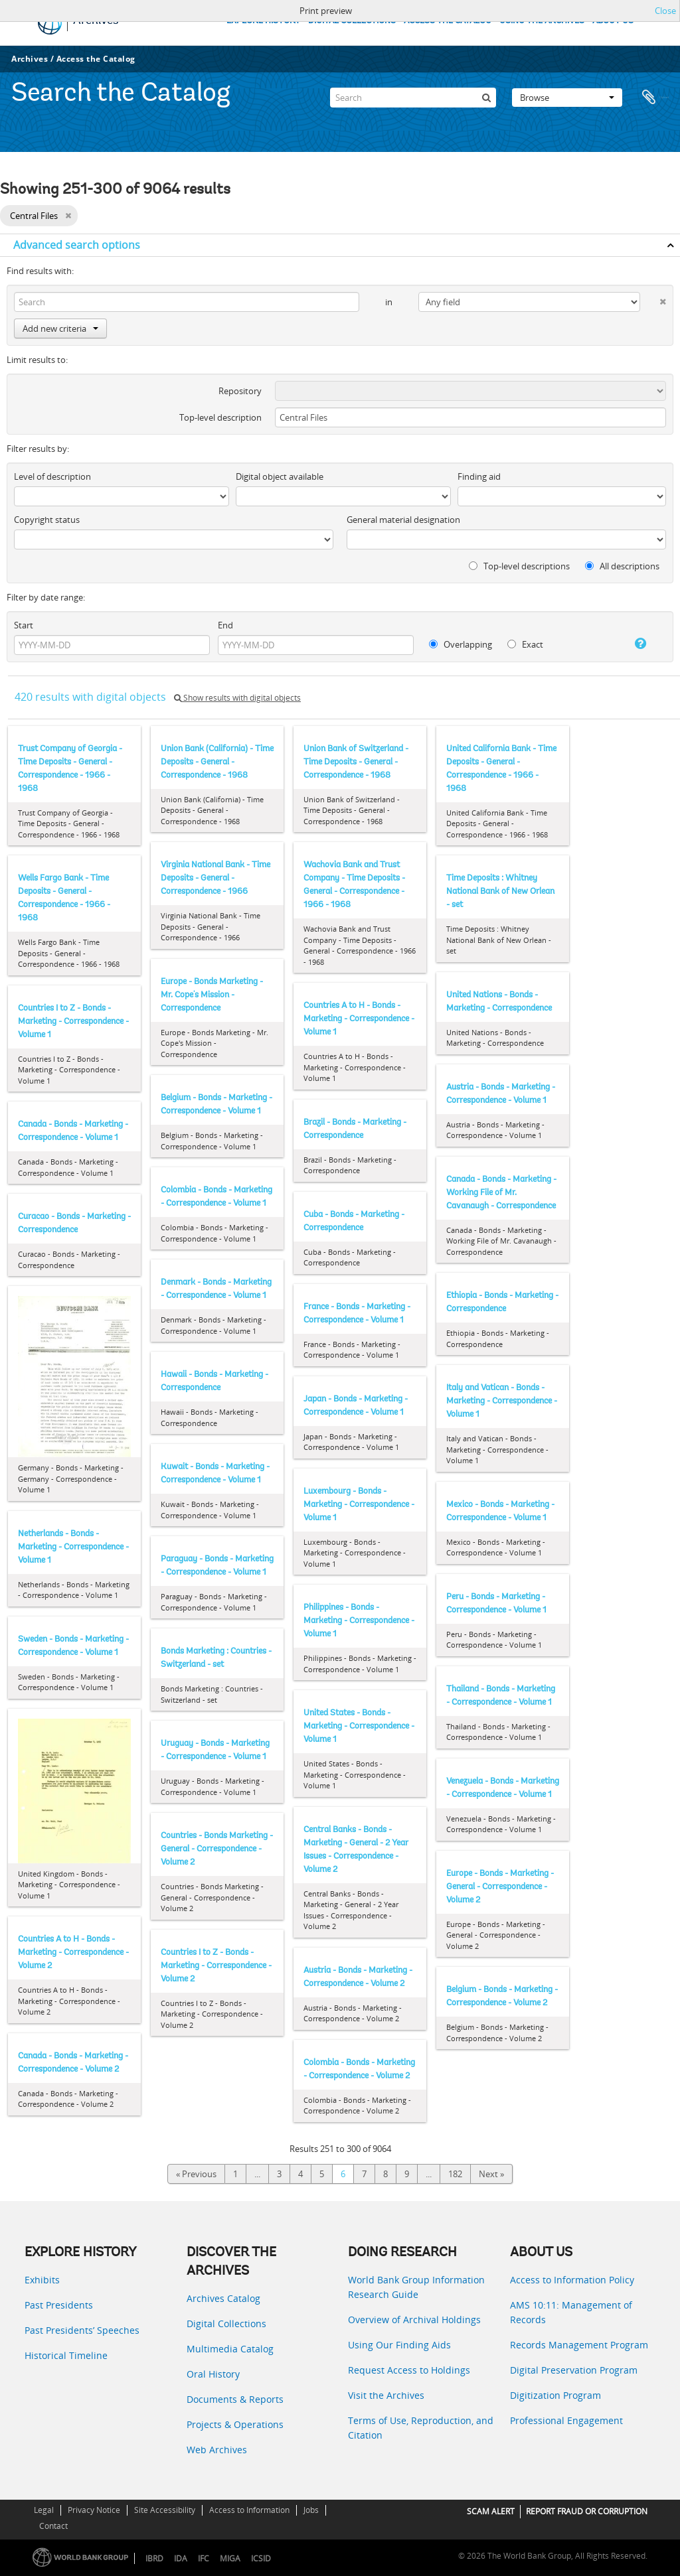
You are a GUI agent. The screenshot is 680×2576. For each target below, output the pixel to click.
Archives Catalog (223, 2298)
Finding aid (479, 476)
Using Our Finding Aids (399, 2344)
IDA (180, 2558)
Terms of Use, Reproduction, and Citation (420, 2427)
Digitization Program (555, 2395)
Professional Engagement (566, 2420)
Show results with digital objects (237, 697)
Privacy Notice (94, 2510)
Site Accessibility (164, 2510)
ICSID (261, 2558)
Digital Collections (226, 2323)
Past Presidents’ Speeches (82, 2330)
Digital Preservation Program (574, 2370)
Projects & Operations (235, 2424)
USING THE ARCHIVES (541, 21)
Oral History (213, 2374)
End (225, 625)
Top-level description (220, 417)
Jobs (311, 2510)
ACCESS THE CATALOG (447, 21)
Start (23, 625)
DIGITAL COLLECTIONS (352, 21)
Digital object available (279, 476)
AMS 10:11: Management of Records (571, 2312)
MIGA (230, 2558)
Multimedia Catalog (230, 2348)
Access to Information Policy (572, 2279)
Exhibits (42, 2279)
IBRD (154, 2558)
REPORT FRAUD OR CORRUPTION (586, 2511)
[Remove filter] (68, 215)
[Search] (413, 96)
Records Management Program (579, 2344)
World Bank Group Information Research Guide (416, 2287)
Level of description (52, 476)
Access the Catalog (95, 58)
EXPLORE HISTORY (263, 21)
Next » (491, 2174)
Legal (44, 2510)
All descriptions (622, 566)
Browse (567, 96)
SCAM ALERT (491, 2511)
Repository (240, 391)
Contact (53, 2526)
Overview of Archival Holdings (414, 2319)
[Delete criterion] (653, 299)
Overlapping (460, 644)
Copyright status (47, 520)
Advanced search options (76, 245)
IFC (203, 2558)
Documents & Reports (235, 2399)
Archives (29, 58)
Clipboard (654, 95)
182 (455, 2174)
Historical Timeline (66, 2355)
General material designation (403, 520)
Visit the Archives (386, 2395)
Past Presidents (59, 2305)
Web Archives (217, 2449)
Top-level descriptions (519, 566)
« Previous (196, 2174)
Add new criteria (60, 328)
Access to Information (249, 2510)
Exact (525, 644)
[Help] (632, 643)
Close (665, 11)
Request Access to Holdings (409, 2370)
